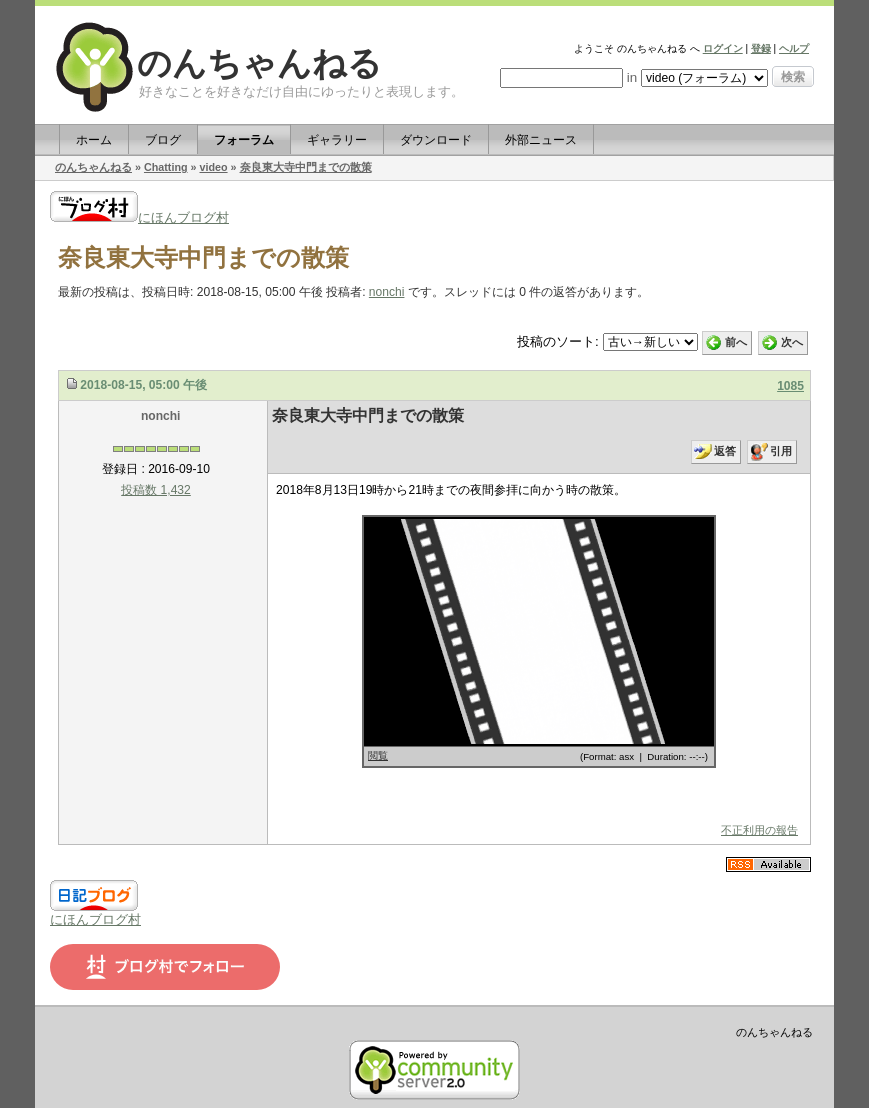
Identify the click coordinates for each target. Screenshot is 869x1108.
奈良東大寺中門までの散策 (306, 167)
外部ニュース (541, 140)
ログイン (723, 48)
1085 (790, 386)
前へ (736, 342)
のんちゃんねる (259, 63)
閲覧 (378, 755)
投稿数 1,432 (156, 490)
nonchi (387, 292)
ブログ (163, 140)
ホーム (94, 140)
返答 (725, 451)
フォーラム (244, 140)
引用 (781, 451)
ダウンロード (436, 140)
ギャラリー (337, 140)
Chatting (166, 167)
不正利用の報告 (759, 830)
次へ (792, 342)
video (214, 167)
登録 (761, 48)
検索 (793, 77)
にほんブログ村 (139, 217)
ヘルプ (794, 48)
